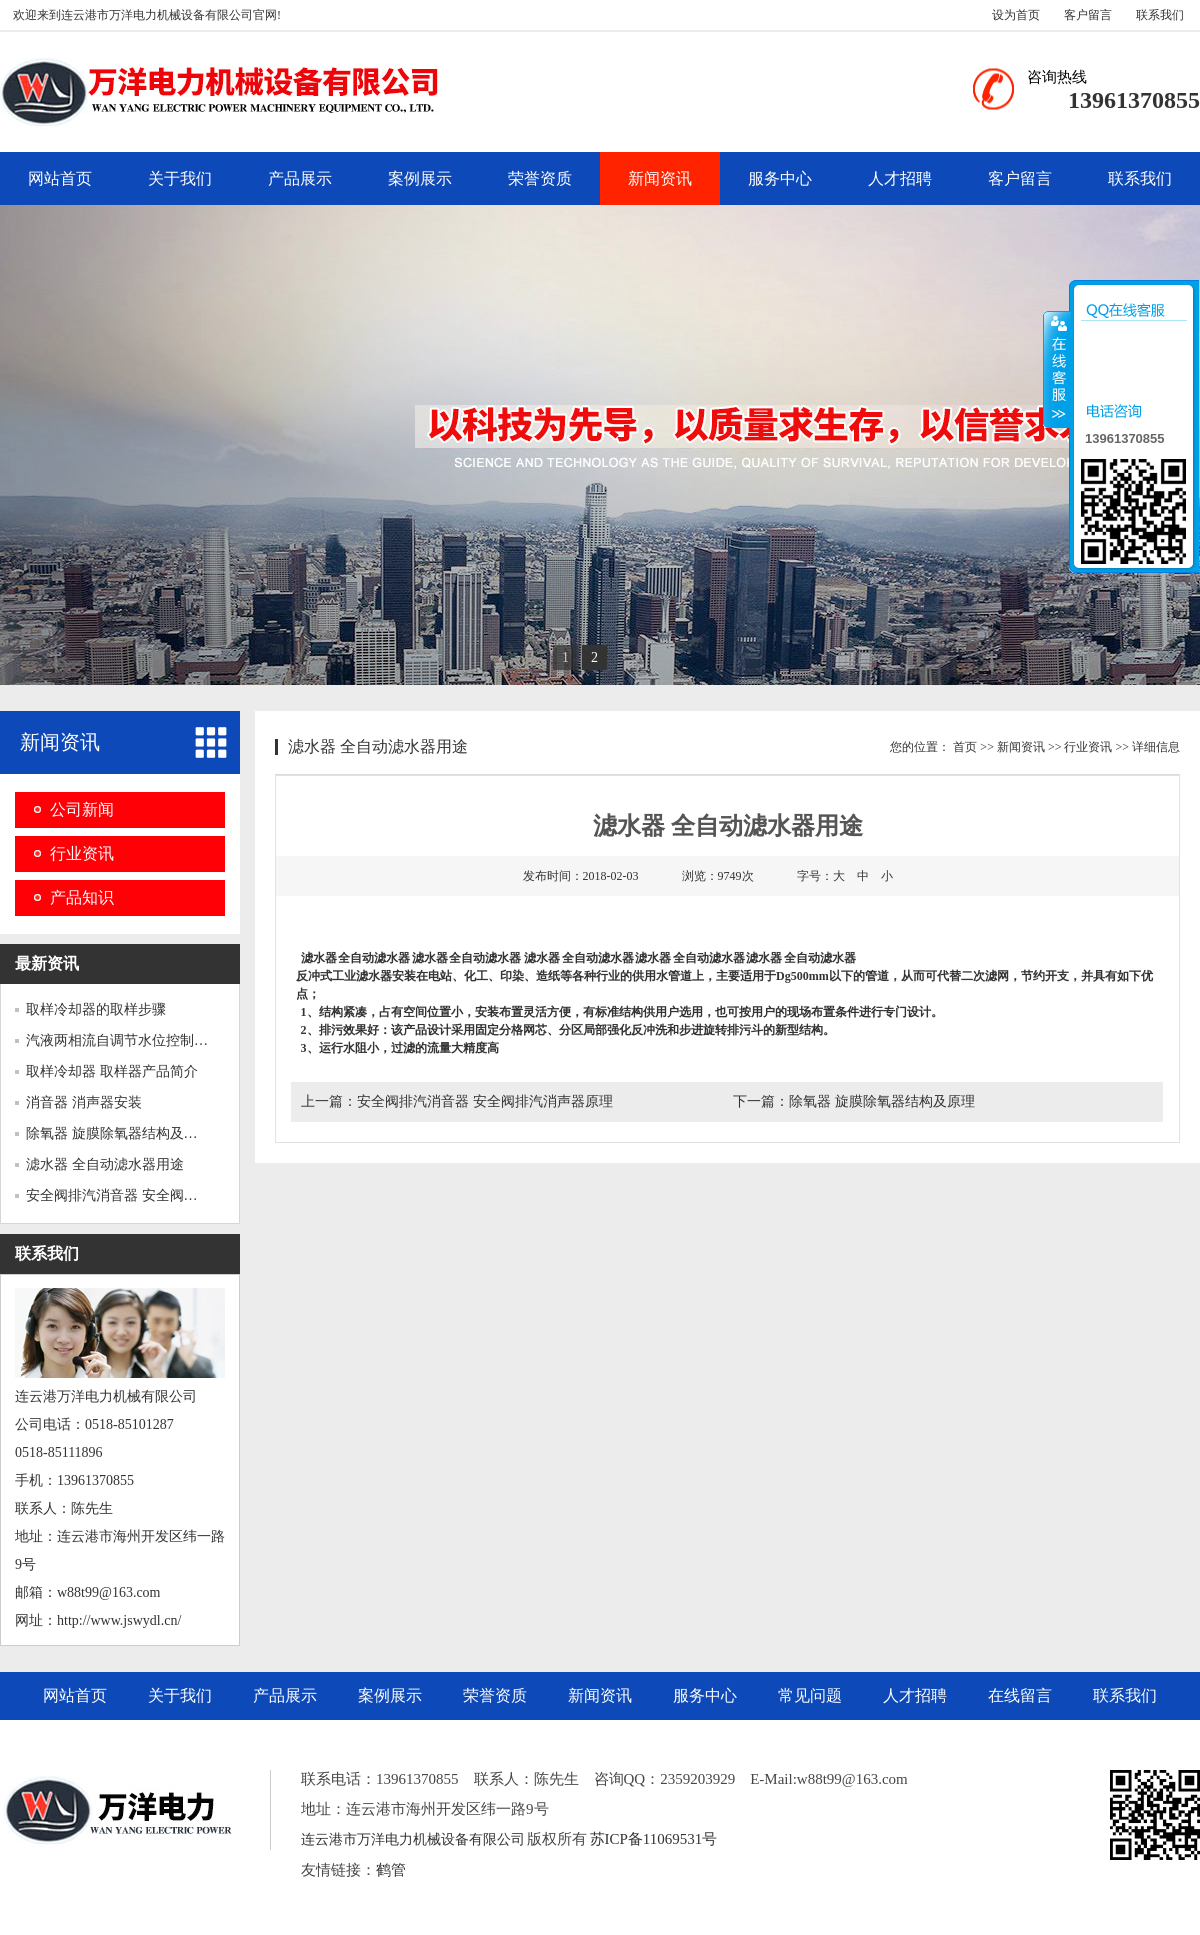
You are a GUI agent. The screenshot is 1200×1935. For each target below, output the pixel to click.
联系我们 (1160, 15)
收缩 (1057, 369)
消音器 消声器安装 (84, 1102)
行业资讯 (82, 853)
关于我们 (180, 178)
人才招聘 (900, 178)
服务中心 (780, 178)
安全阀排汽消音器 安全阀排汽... (124, 1195)
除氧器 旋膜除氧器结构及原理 (119, 1133)
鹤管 (391, 1870)
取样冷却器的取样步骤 (96, 1009)
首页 (965, 747)
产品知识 (82, 897)
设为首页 (1016, 15)
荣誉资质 (540, 178)
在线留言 (1020, 1695)
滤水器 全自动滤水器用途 (105, 1164)
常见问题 (810, 1695)
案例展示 (420, 178)
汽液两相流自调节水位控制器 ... (124, 1040)
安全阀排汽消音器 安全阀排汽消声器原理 (485, 1101)
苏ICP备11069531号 (654, 1839)
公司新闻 (82, 809)
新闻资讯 (660, 178)
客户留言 (1088, 15)
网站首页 (60, 178)
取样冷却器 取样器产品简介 (112, 1071)
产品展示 (300, 178)
